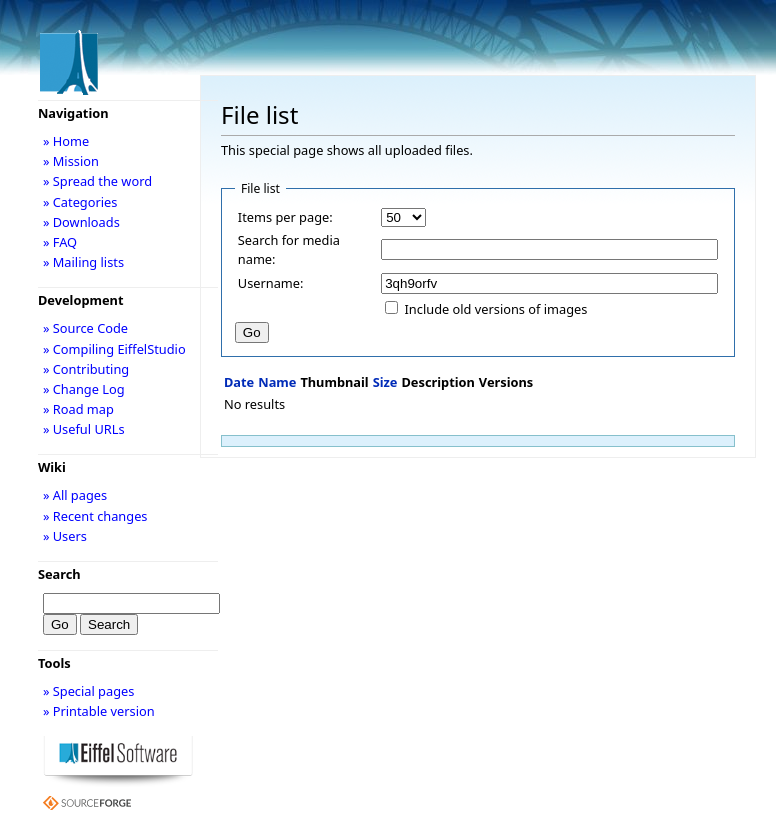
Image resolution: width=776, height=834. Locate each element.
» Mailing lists (83, 262)
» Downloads (81, 222)
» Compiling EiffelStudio (114, 349)
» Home (66, 141)
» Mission (71, 161)
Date (239, 382)
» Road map (78, 409)
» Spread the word (97, 181)
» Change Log (84, 389)
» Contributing (86, 369)
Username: (271, 283)
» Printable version (99, 711)
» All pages (75, 495)
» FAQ (60, 242)
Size (385, 382)
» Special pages (88, 691)
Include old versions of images (496, 309)
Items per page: (285, 217)
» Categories (80, 202)
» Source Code (85, 328)
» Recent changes (95, 516)
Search (59, 574)
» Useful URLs (84, 429)
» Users (65, 536)
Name (277, 382)
